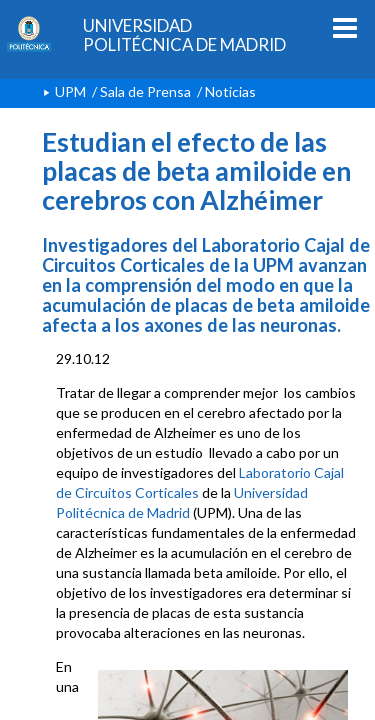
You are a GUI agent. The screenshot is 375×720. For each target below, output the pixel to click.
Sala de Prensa (145, 91)
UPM (70, 91)
